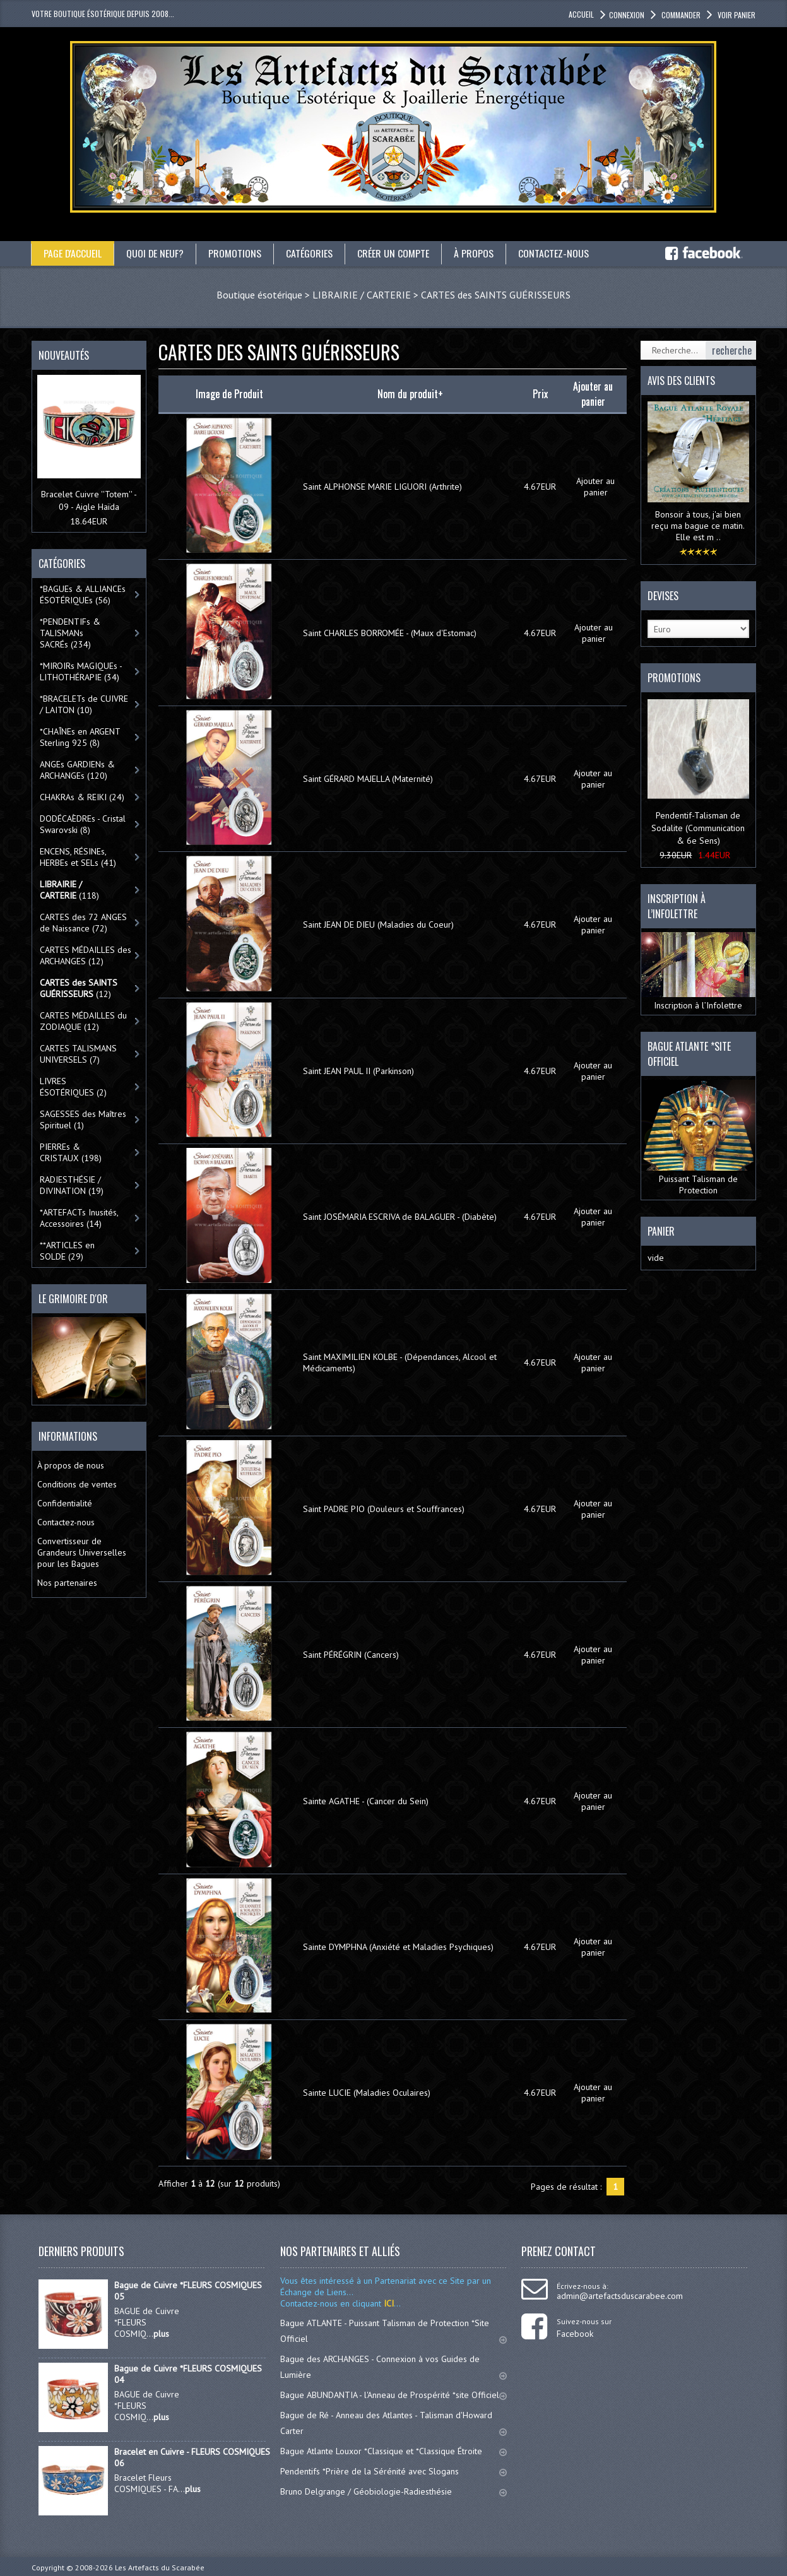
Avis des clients (681, 380)
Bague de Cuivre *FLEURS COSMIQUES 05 (188, 2290)
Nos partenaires (67, 1582)
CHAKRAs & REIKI (82, 797)
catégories (310, 253)
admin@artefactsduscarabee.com (620, 2295)
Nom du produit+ (410, 393)
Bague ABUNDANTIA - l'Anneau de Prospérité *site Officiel (393, 2395)
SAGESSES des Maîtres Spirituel (83, 1119)
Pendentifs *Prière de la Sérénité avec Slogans (393, 2471)
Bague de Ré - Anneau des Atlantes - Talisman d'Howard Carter (393, 2423)
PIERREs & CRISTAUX (71, 1152)
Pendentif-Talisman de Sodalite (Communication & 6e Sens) (698, 828)
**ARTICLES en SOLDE (67, 1250)
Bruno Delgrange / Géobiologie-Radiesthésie (393, 2491)
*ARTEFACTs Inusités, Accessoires (79, 1218)
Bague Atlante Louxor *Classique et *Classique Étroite (393, 2451)
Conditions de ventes (77, 1484)
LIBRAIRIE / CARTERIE (361, 294)
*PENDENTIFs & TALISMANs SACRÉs (70, 633)
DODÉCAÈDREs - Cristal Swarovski (83, 824)
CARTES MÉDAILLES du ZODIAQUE (83, 1021)
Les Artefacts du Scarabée (159, 2567)
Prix (540, 393)
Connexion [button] (626, 14)
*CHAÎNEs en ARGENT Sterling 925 (80, 737)
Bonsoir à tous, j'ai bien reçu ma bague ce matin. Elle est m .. (698, 526)
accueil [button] (581, 14)
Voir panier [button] (735, 14)
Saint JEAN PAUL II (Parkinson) (358, 1071)
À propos (475, 253)
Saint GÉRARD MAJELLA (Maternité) (368, 778)
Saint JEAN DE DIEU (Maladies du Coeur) (378, 924)
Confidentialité (64, 1503)
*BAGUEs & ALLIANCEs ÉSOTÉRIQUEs (83, 594)
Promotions (236, 253)
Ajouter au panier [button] (595, 486)
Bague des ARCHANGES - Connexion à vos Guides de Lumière (393, 2366)
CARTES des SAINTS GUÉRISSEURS (496, 294)
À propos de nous (70, 1465)
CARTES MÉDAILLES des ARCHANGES (85, 955)
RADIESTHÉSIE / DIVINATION (72, 1185)
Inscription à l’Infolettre (698, 971)
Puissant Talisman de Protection (698, 1138)
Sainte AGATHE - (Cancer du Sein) (366, 1801)
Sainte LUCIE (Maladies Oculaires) (366, 2092)
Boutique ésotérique (259, 294)
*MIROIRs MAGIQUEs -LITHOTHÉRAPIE (81, 671)
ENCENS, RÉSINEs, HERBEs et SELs (78, 857)
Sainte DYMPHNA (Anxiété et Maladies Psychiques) (398, 1947)
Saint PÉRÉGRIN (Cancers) (351, 1654)
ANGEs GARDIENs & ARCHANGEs (77, 770)
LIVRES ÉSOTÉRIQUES (73, 1086)
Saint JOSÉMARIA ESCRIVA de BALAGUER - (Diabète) (400, 1216)
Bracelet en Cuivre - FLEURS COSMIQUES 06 (192, 2457)
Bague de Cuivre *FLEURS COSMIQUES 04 (188, 2374)
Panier (661, 1231)
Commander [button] (680, 14)
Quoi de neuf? (156, 253)
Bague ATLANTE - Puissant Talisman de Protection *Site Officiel (393, 2330)
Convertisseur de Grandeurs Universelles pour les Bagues (81, 1552)
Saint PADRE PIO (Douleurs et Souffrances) (384, 1509)
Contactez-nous (554, 253)
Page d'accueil (73, 253)
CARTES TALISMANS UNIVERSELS (78, 1054)
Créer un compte (394, 253)
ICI (387, 2303)
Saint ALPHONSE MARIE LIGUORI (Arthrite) (382, 486)
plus (161, 2333)
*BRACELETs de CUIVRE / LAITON (84, 704)
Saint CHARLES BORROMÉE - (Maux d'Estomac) (389, 633)
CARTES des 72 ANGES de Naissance (83, 922)
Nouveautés (63, 355)
